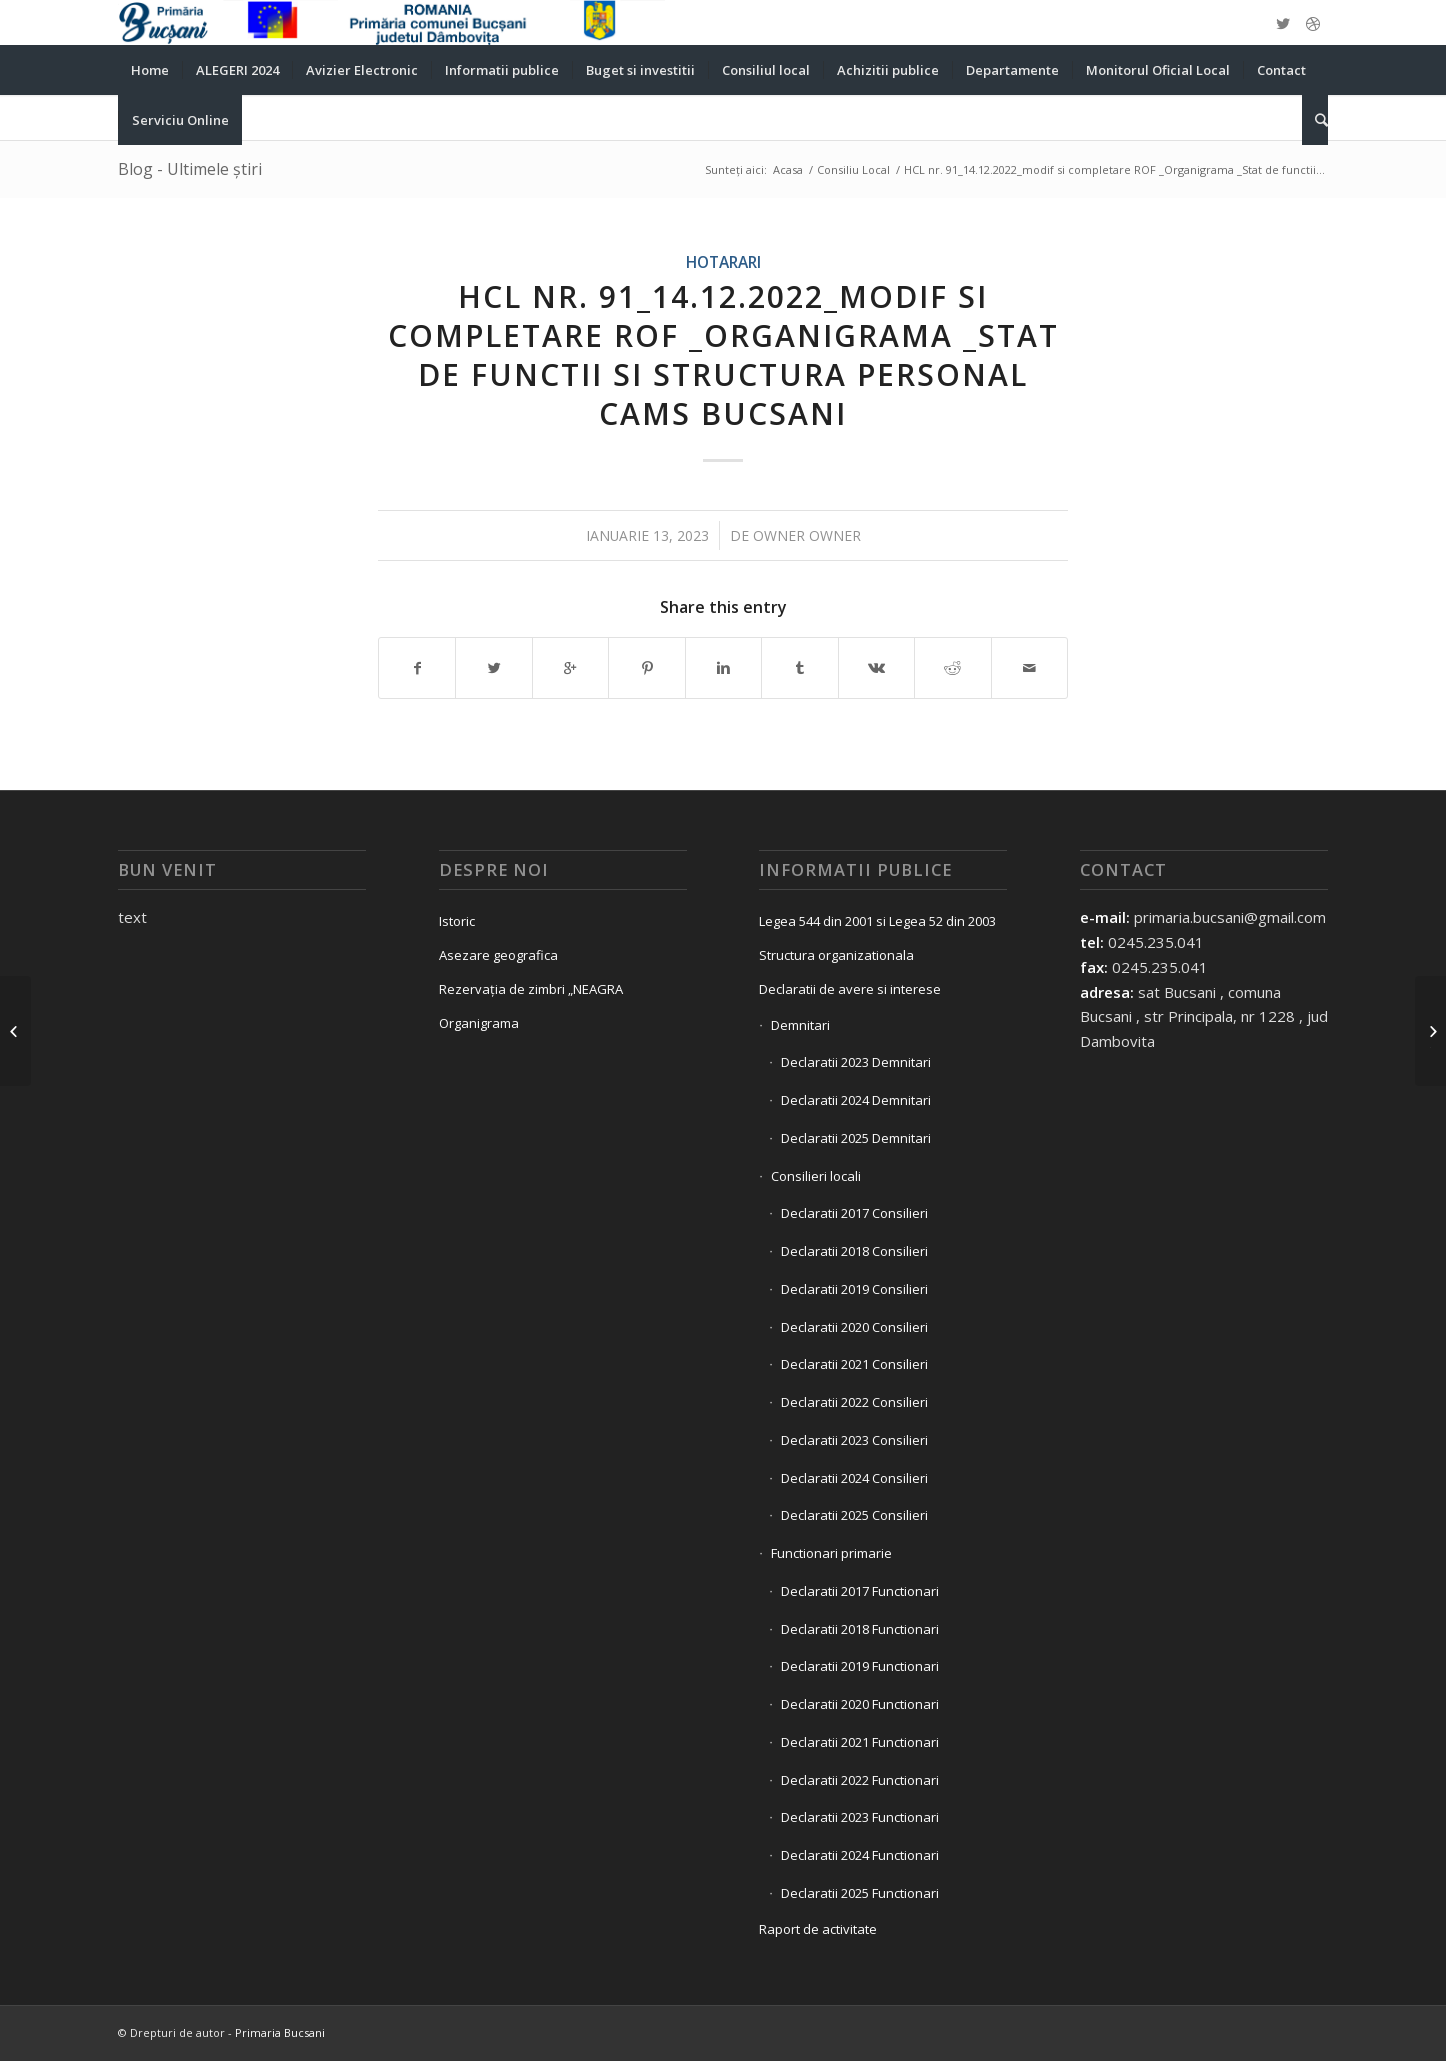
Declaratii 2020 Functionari (860, 1704)
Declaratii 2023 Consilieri (854, 1440)
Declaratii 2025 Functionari (860, 1893)
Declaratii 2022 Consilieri (854, 1402)
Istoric (457, 921)
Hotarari (723, 262)
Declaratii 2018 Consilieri (854, 1251)
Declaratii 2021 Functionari (860, 1742)
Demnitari (800, 1025)
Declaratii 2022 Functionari (860, 1780)
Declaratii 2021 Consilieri (854, 1364)
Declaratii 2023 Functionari (860, 1817)
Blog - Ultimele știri (190, 169)
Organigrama (479, 1023)
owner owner (807, 535)
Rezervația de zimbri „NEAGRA (531, 989)
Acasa (788, 169)
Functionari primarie (831, 1553)
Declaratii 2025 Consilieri (854, 1515)
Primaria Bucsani (280, 2032)
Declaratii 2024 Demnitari (856, 1100)
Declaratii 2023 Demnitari (856, 1062)
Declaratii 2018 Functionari (860, 1629)
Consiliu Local (853, 169)
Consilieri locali (816, 1176)
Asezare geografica (498, 955)
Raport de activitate (818, 1929)
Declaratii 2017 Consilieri (854, 1213)
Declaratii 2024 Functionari (860, 1855)
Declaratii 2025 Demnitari (856, 1138)
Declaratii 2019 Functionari (860, 1666)
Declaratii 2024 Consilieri (854, 1478)
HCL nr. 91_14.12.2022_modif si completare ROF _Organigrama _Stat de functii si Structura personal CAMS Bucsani (723, 355)
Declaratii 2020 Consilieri (854, 1327)
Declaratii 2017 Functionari (860, 1591)
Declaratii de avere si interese (850, 989)
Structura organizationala (836, 955)
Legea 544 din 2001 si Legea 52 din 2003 (877, 921)
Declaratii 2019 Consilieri (854, 1289)
